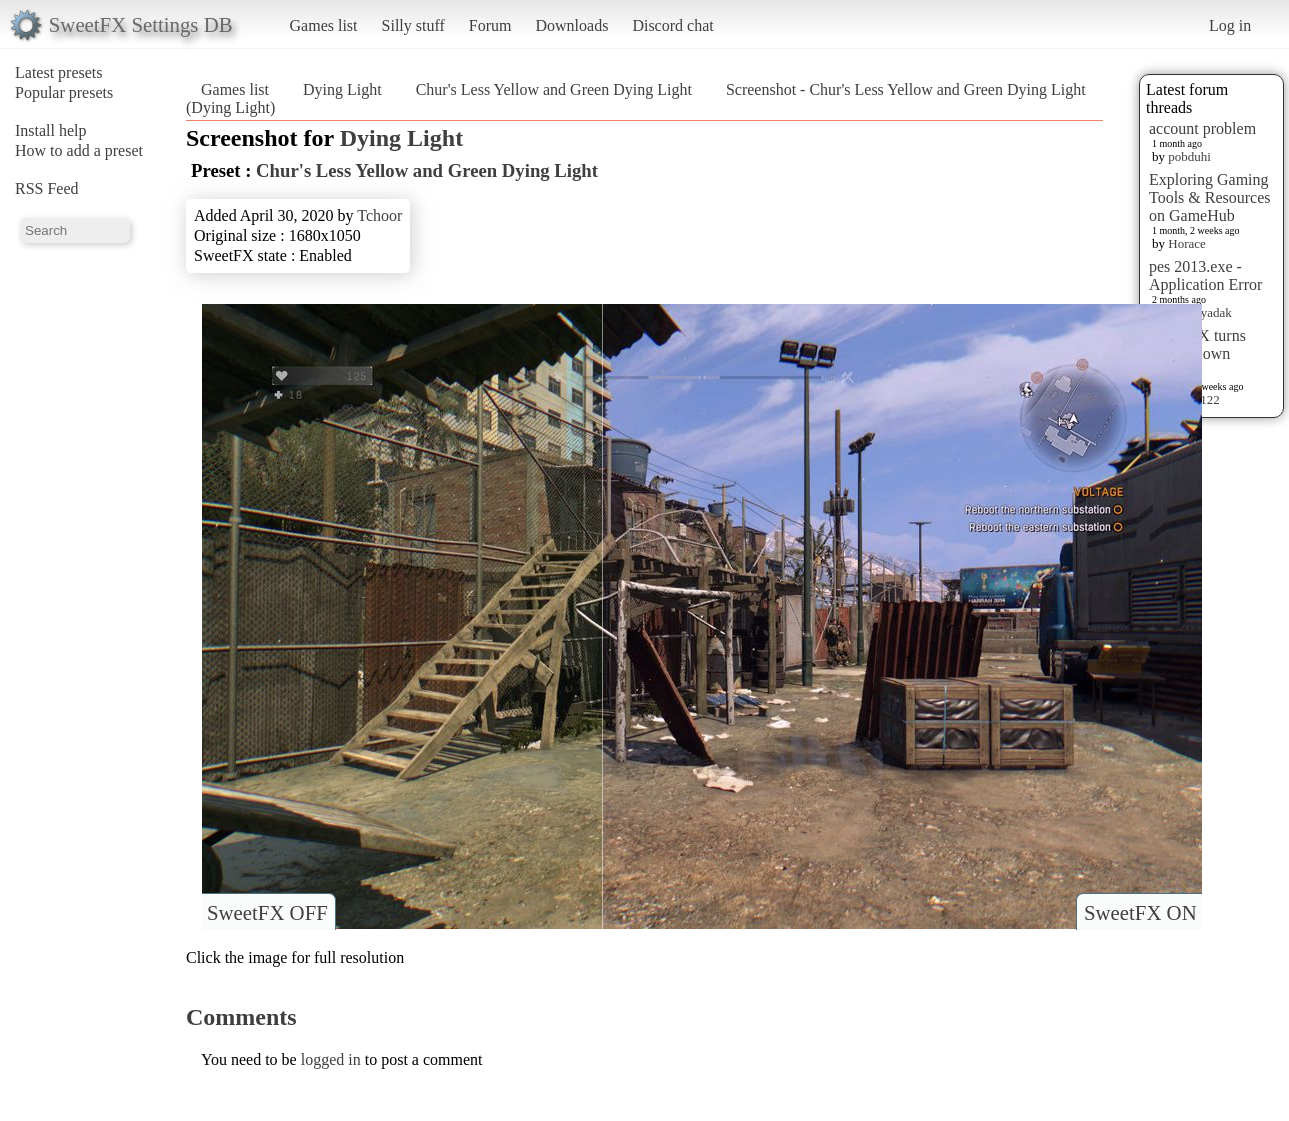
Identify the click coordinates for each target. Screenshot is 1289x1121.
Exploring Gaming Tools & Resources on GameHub (1210, 197)
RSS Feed (47, 188)
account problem (1202, 128)
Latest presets (59, 72)
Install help (51, 130)
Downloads (571, 25)
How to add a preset (79, 150)
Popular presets (64, 92)
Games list (324, 25)
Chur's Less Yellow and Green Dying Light (554, 89)
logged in (331, 1059)
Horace (1187, 243)
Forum (490, 25)
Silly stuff (413, 25)
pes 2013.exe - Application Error (1205, 275)
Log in (1230, 25)
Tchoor (379, 215)
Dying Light (342, 89)
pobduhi (1189, 156)
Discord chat (672, 25)
